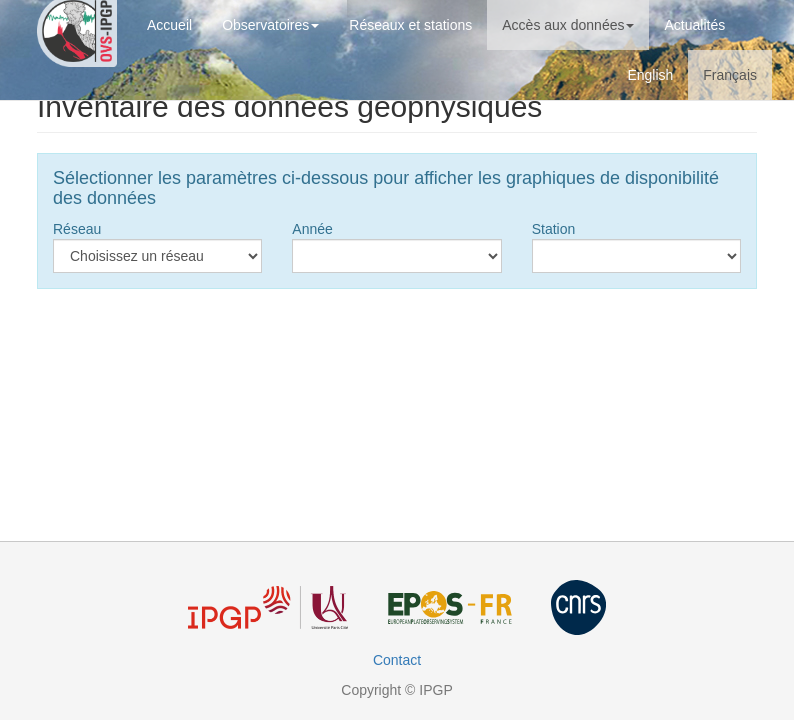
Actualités (694, 25)
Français (730, 75)
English (650, 75)
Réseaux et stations (410, 25)
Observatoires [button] (270, 25)
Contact (397, 660)
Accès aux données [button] (568, 25)
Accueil (169, 25)
